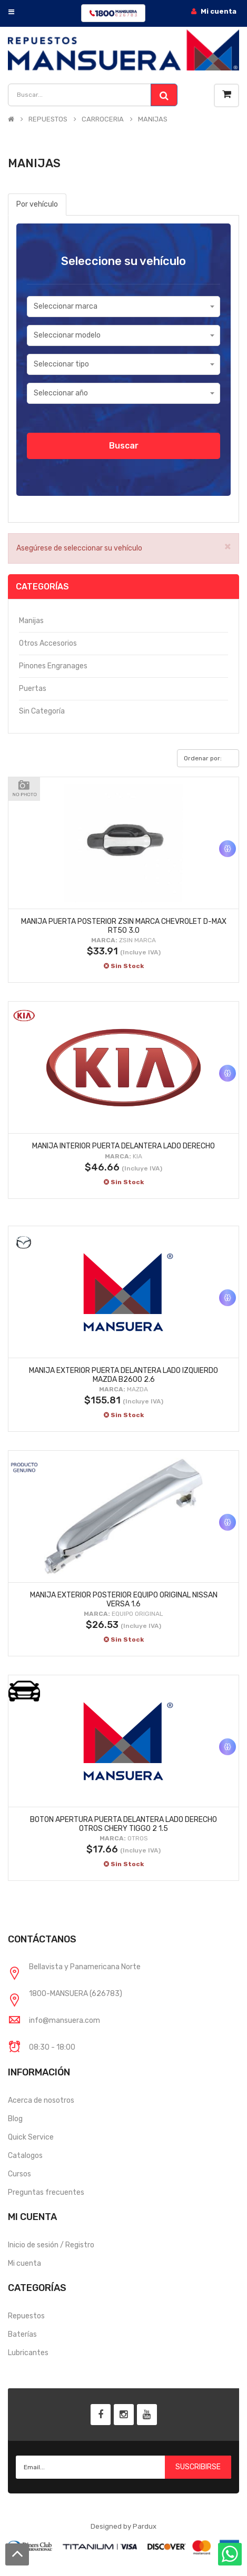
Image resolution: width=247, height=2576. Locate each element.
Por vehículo (37, 204)
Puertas (32, 688)
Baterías (22, 2334)
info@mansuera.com (64, 2020)
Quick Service (31, 2137)
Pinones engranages (53, 665)
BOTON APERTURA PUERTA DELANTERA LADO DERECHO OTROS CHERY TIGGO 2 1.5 (123, 1824)
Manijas (31, 620)
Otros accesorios (48, 643)
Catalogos (25, 2155)
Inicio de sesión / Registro (51, 2245)
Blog (15, 2118)
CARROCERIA (103, 119)
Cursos (19, 2174)
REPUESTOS (47, 119)
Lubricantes (28, 2352)
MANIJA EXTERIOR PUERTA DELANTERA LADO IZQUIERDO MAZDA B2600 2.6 (123, 1375)
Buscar (124, 446)
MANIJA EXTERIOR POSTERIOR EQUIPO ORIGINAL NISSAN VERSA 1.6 (124, 1599)
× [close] (227, 546)
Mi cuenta (24, 2263)
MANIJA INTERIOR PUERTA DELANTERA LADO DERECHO (123, 1146)
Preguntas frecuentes (46, 2192)
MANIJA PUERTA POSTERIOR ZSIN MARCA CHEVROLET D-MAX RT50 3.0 (123, 926)
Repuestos (26, 2316)
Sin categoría (42, 711)
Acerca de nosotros (41, 2100)
